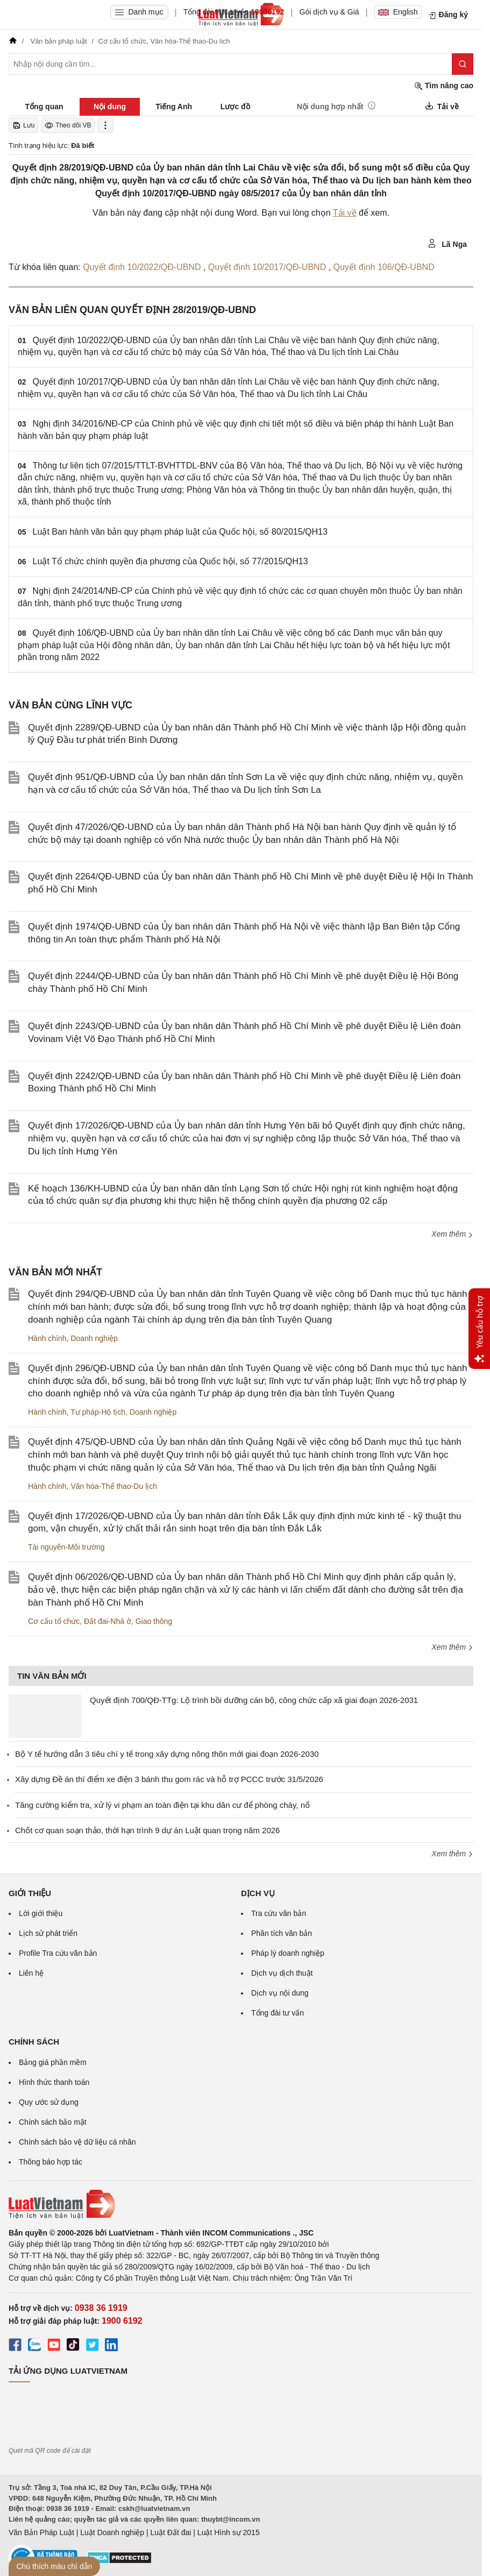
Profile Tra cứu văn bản (58, 1953)
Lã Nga (447, 244)
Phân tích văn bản (281, 1933)
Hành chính (47, 1338)
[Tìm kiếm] (462, 64)
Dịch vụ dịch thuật (282, 1973)
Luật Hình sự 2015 (228, 2532)
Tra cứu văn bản (278, 1913)
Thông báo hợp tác (50, 2162)
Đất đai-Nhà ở (107, 1621)
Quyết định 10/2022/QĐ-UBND (143, 267)
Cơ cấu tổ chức (54, 1621)
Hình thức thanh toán (54, 2082)
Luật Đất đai (170, 2532)
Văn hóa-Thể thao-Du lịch (113, 1486)
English (398, 12)
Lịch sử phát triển (48, 1933)
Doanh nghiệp (93, 1338)
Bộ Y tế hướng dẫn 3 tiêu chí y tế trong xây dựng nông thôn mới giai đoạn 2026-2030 (167, 1753)
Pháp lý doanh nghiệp (287, 1953)
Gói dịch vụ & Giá (329, 12)
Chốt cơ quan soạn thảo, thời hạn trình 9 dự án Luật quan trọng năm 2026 (147, 1830)
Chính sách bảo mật (53, 2122)
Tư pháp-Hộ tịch (97, 1412)
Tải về (345, 212)
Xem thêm (452, 1234)
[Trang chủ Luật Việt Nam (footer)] (241, 2204)
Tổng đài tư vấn (277, 2013)
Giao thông (154, 1621)
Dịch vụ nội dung (280, 1993)
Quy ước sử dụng (49, 2102)
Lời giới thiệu (40, 1913)
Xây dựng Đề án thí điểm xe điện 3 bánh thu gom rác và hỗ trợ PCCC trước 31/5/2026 (169, 1779)
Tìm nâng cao (443, 85)
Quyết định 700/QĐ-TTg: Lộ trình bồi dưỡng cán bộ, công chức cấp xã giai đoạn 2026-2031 (254, 1700)
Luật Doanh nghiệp (112, 2532)
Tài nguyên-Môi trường (66, 1547)
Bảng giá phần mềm (53, 2062)
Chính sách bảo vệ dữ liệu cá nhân (77, 2142)
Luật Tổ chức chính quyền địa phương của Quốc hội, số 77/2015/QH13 (170, 561)
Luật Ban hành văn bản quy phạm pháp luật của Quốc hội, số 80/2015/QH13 (180, 531)
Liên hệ (31, 1973)
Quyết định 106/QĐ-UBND (384, 267)
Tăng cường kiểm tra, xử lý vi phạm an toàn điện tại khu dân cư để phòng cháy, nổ (162, 1804)
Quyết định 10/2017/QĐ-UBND (268, 267)
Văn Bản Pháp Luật (41, 2532)
